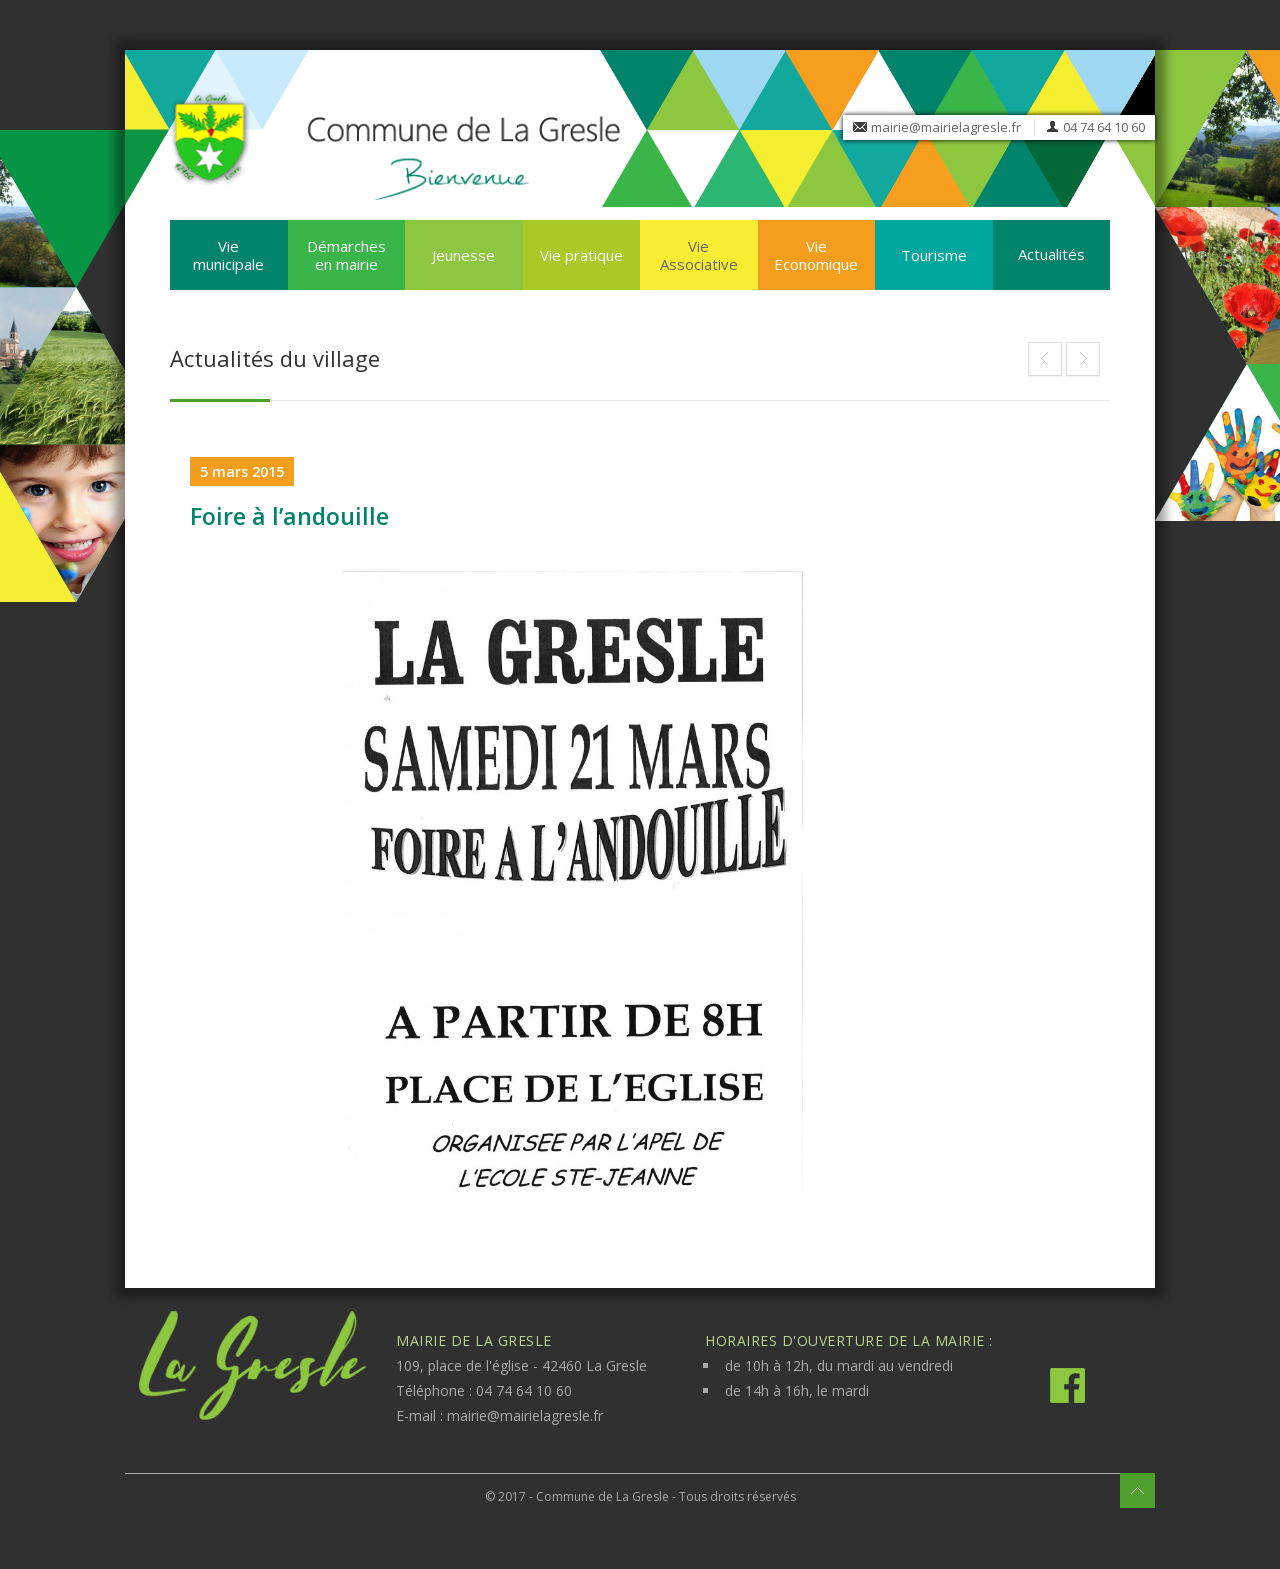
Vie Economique (816, 255)
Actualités (1051, 254)
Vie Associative (699, 255)
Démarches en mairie (346, 255)
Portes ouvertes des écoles (1045, 359)
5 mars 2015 (242, 471)
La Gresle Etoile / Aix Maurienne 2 (1083, 359)
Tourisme (934, 255)
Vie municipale (228, 255)
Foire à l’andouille (289, 516)
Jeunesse (463, 255)
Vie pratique (581, 255)
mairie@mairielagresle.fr (946, 127)
